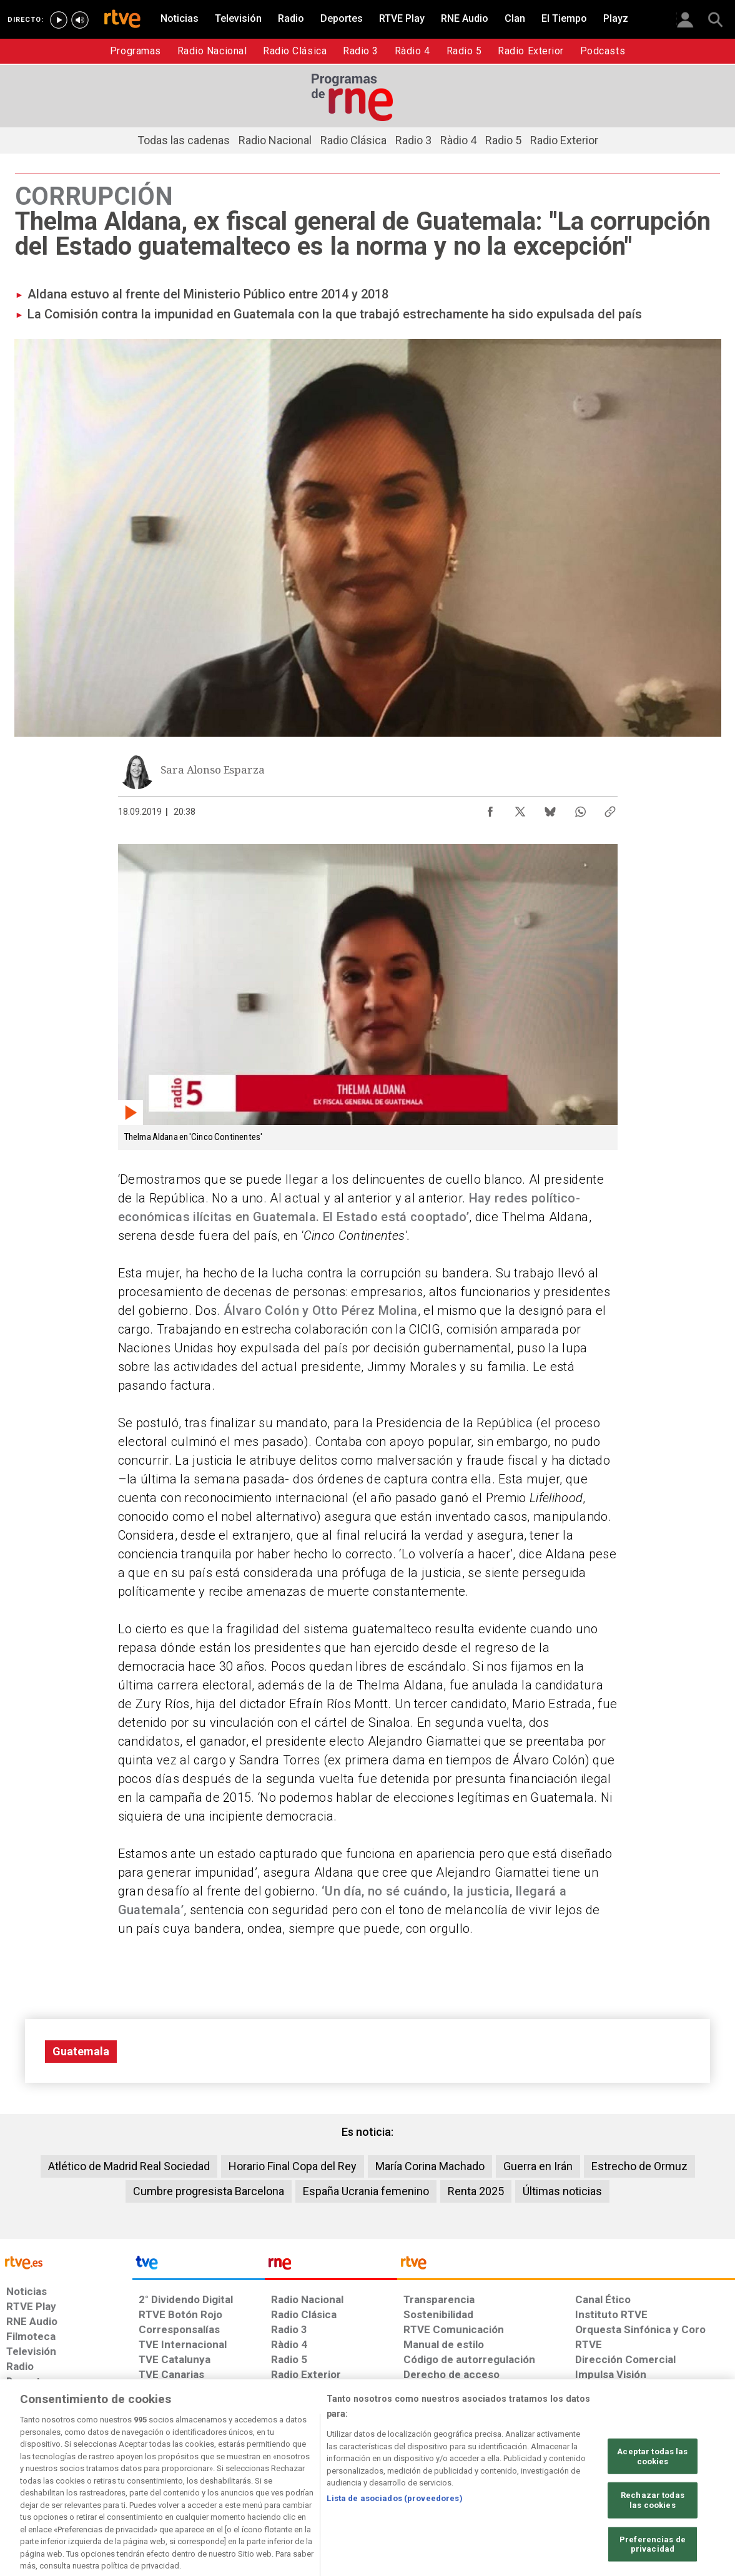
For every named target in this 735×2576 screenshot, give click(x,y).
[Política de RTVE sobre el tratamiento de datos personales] (120, 2480)
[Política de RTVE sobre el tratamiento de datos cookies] (232, 2480)
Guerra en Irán (538, 2166)
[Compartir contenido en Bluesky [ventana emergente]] (550, 808)
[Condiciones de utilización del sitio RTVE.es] (26, 2480)
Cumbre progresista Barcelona (208, 2191)
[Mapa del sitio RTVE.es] (516, 2480)
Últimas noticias (562, 2191)
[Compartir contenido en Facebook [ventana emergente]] (490, 808)
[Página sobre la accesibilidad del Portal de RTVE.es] (441, 2480)
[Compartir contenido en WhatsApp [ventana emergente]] (580, 808)
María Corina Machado (430, 2166)
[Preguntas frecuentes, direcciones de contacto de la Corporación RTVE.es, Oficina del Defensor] (582, 2480)
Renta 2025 (476, 2191)
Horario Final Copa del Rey (293, 2166)
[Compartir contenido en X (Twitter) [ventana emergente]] (520, 808)
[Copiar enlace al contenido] (610, 808)
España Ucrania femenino (366, 2191)
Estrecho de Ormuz (639, 2166)
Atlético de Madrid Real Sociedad (129, 2166)
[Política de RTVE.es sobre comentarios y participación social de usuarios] (680, 2480)
